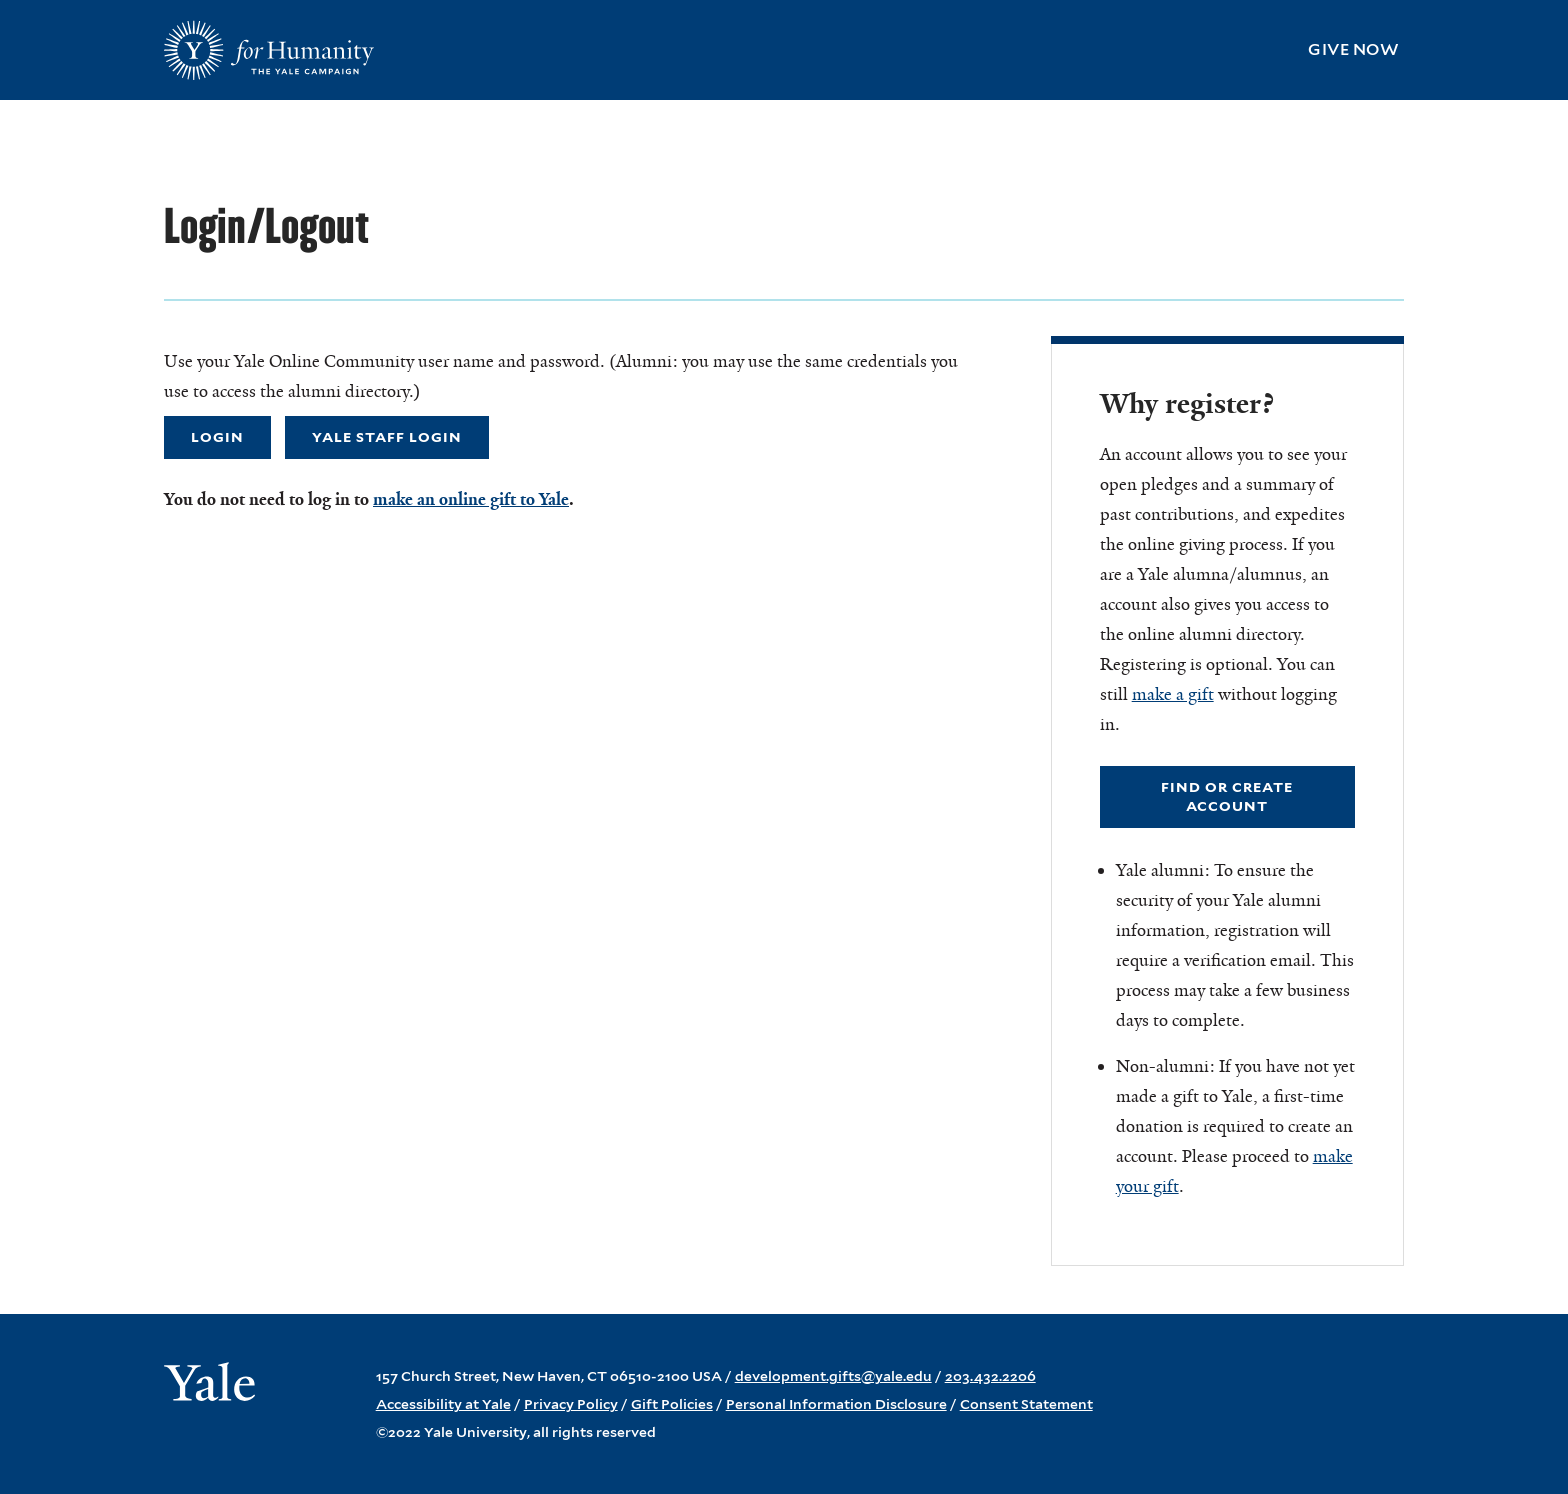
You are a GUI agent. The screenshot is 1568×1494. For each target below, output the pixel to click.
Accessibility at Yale (443, 1404)
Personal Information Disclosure (836, 1404)
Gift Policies (672, 1404)
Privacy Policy (571, 1404)
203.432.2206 (990, 1376)
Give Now (1353, 49)
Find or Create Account (1227, 796)
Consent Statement (1026, 1404)
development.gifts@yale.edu (833, 1376)
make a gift (1173, 694)
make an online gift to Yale (471, 499)
